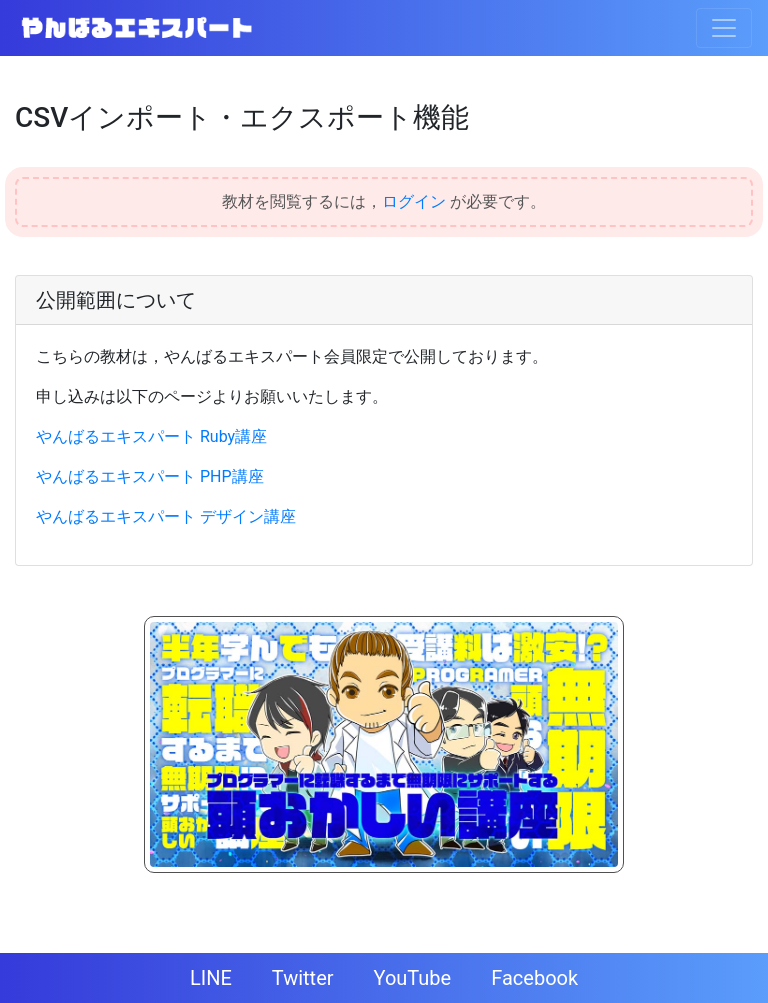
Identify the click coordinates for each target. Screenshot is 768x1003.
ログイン (414, 201)
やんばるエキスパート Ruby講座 (151, 436)
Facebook (534, 978)
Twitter (303, 978)
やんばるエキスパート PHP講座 (150, 476)
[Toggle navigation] (724, 28)
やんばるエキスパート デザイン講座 (166, 516)
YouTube (413, 978)
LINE (211, 978)
